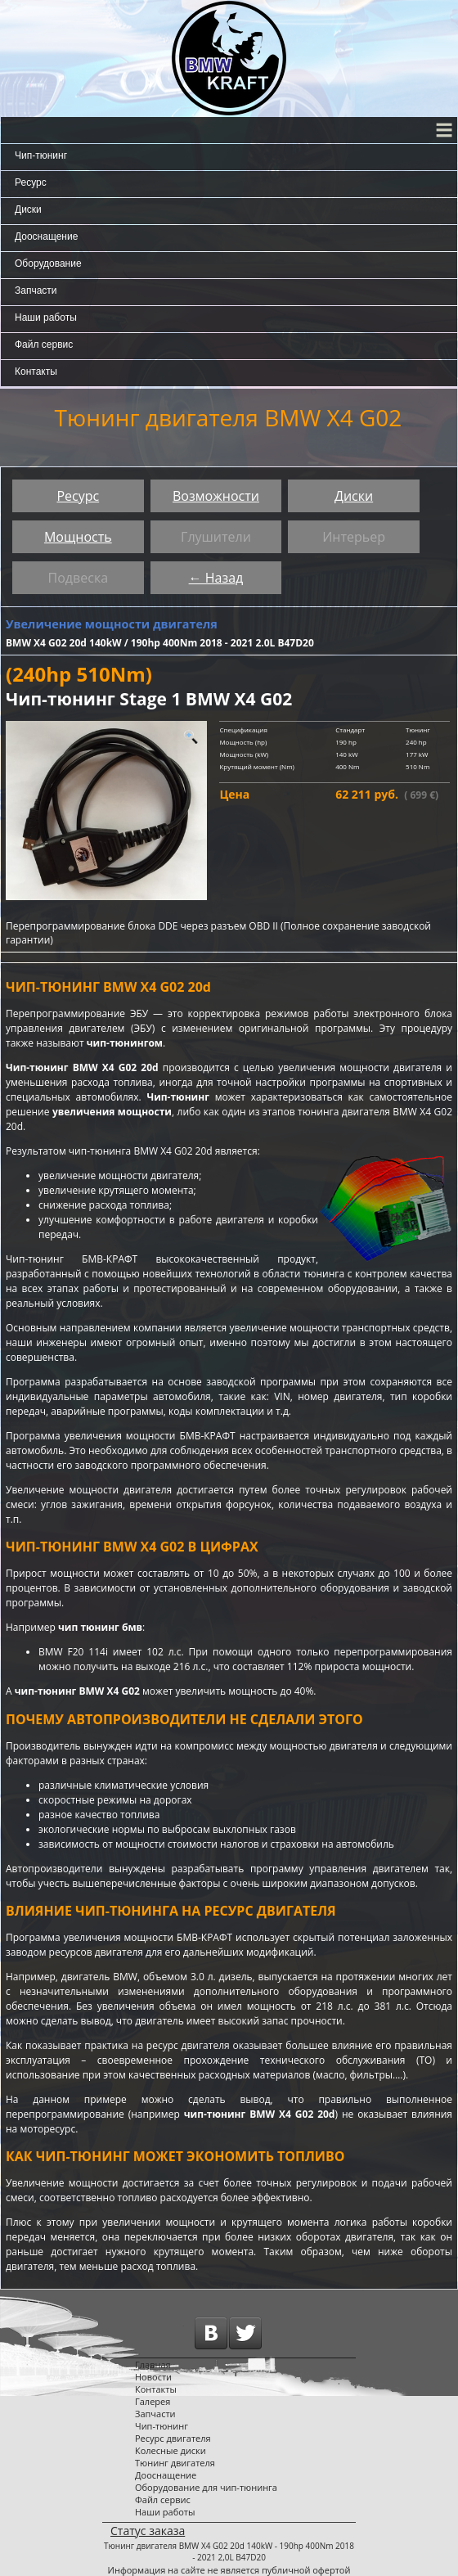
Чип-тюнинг (41, 155)
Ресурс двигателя (173, 2438)
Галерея (152, 2401)
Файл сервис (44, 344)
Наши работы (46, 317)
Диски (28, 209)
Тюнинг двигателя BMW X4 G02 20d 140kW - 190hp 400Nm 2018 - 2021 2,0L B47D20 (229, 2551)
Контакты (36, 371)
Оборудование (48, 263)
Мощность (78, 537)
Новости (153, 2377)
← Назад (216, 578)
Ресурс (31, 182)
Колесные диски (170, 2450)
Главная (153, 2364)
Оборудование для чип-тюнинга (206, 2487)
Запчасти (36, 290)
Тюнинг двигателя (175, 2463)
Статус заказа (147, 2530)
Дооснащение (46, 236)
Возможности (216, 496)
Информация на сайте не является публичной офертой (229, 2570)
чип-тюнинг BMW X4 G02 (77, 1691)
